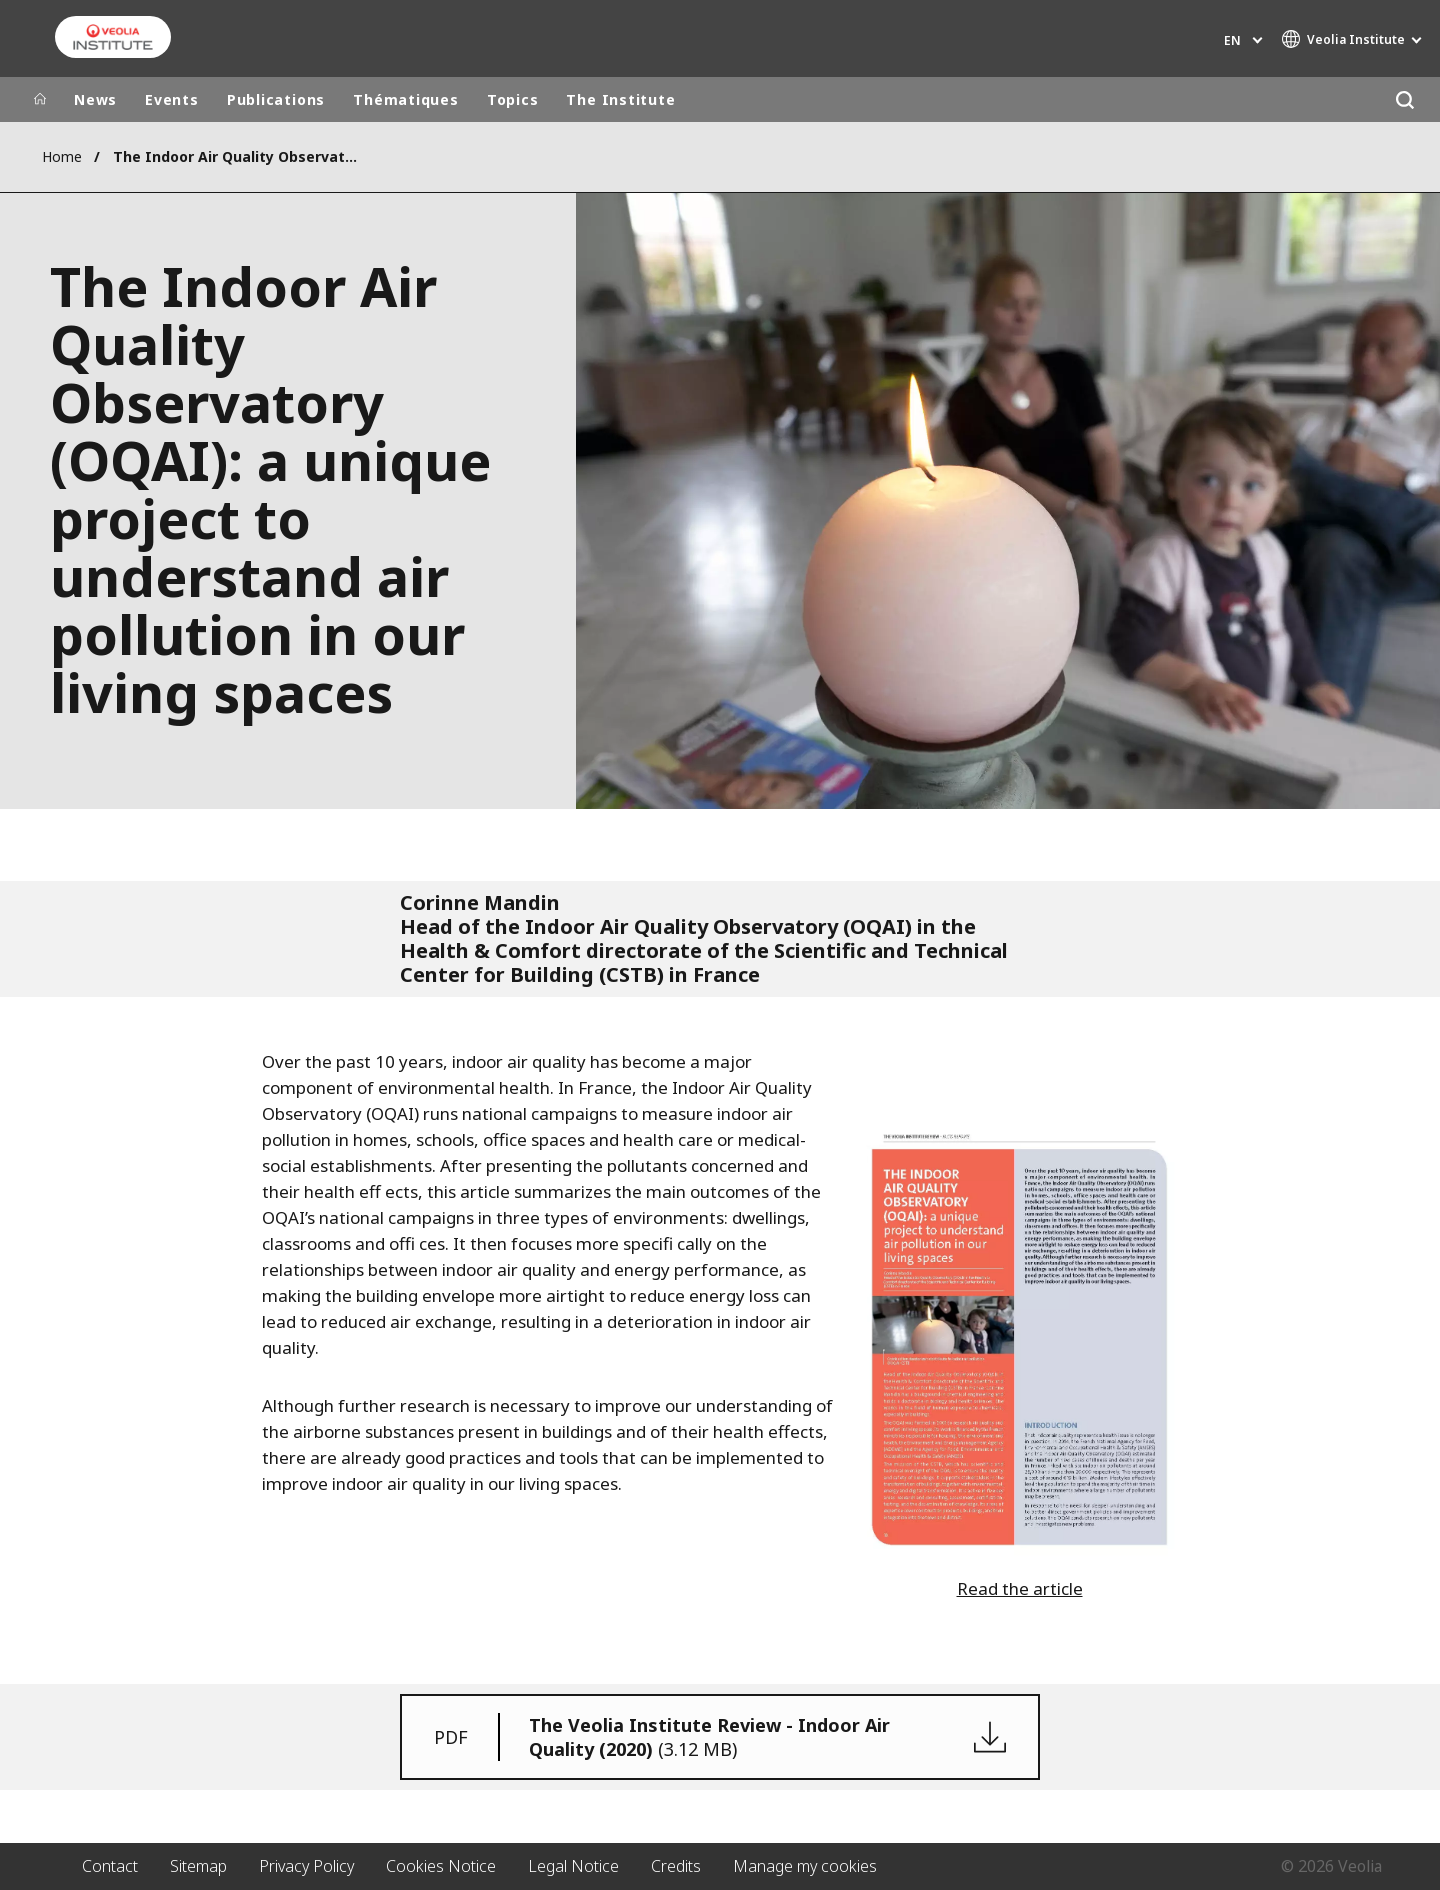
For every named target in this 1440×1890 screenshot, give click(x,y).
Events (172, 99)
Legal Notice (573, 1866)
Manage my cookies (805, 1866)
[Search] (1404, 99)
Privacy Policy (306, 1866)
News (95, 99)
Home (62, 156)
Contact (110, 1866)
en (1232, 40)
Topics (513, 99)
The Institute (620, 99)
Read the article (1020, 1588)
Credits (676, 1866)
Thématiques (406, 99)
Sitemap (198, 1866)
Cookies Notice (441, 1866)
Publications (276, 99)
